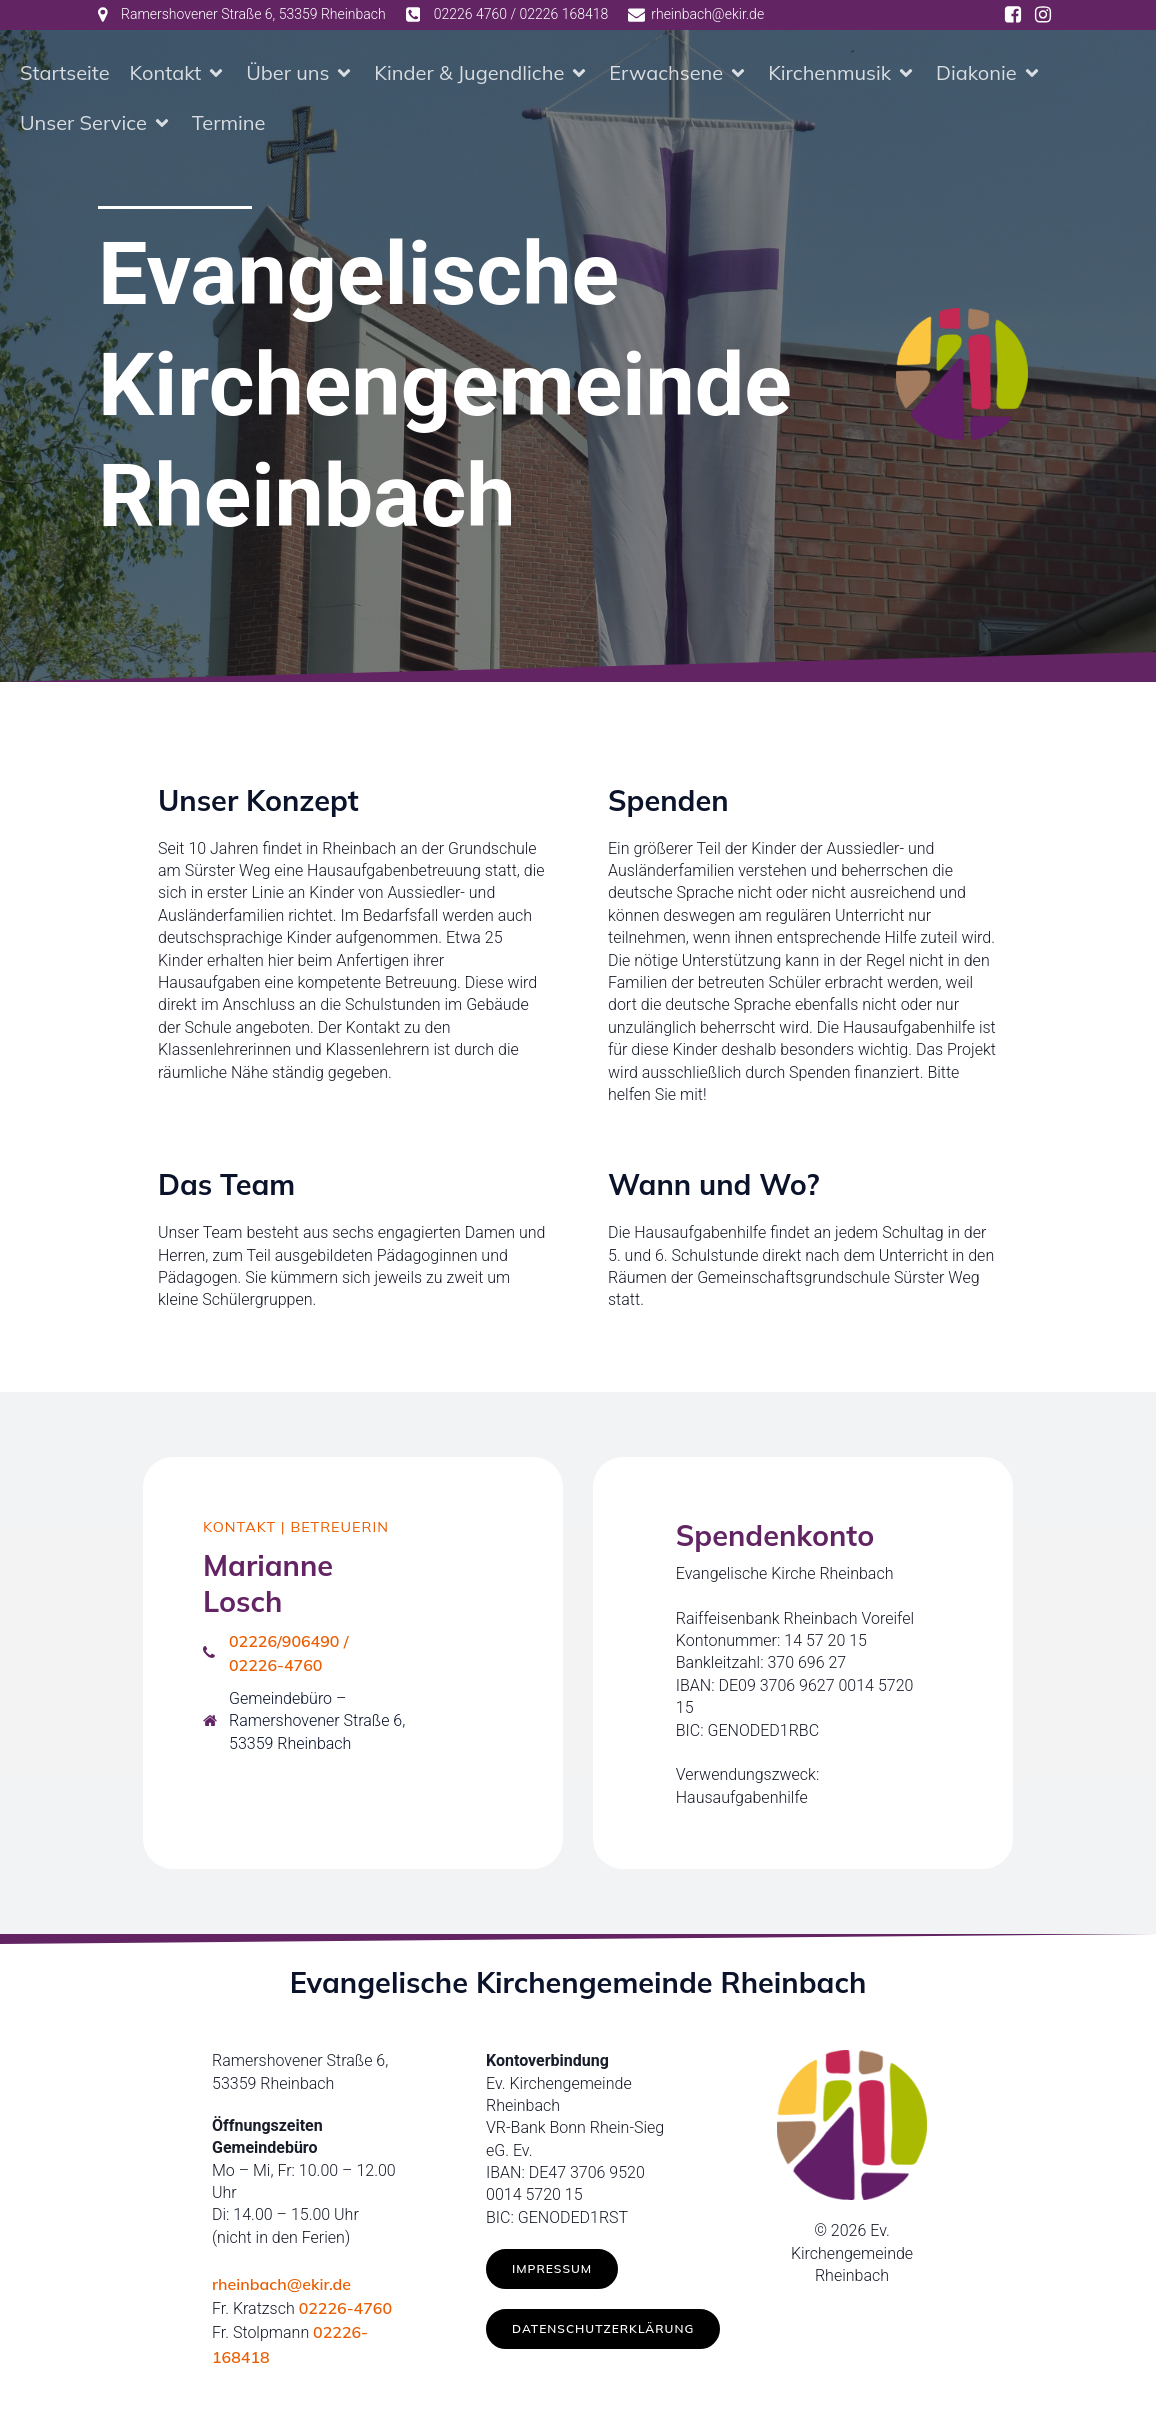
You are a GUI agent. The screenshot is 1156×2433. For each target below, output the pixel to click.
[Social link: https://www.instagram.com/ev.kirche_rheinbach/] (1043, 15)
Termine (229, 124)
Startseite (65, 74)
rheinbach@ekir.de (281, 2288)
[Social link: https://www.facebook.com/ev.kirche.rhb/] (1013, 15)
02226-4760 (345, 2312)
